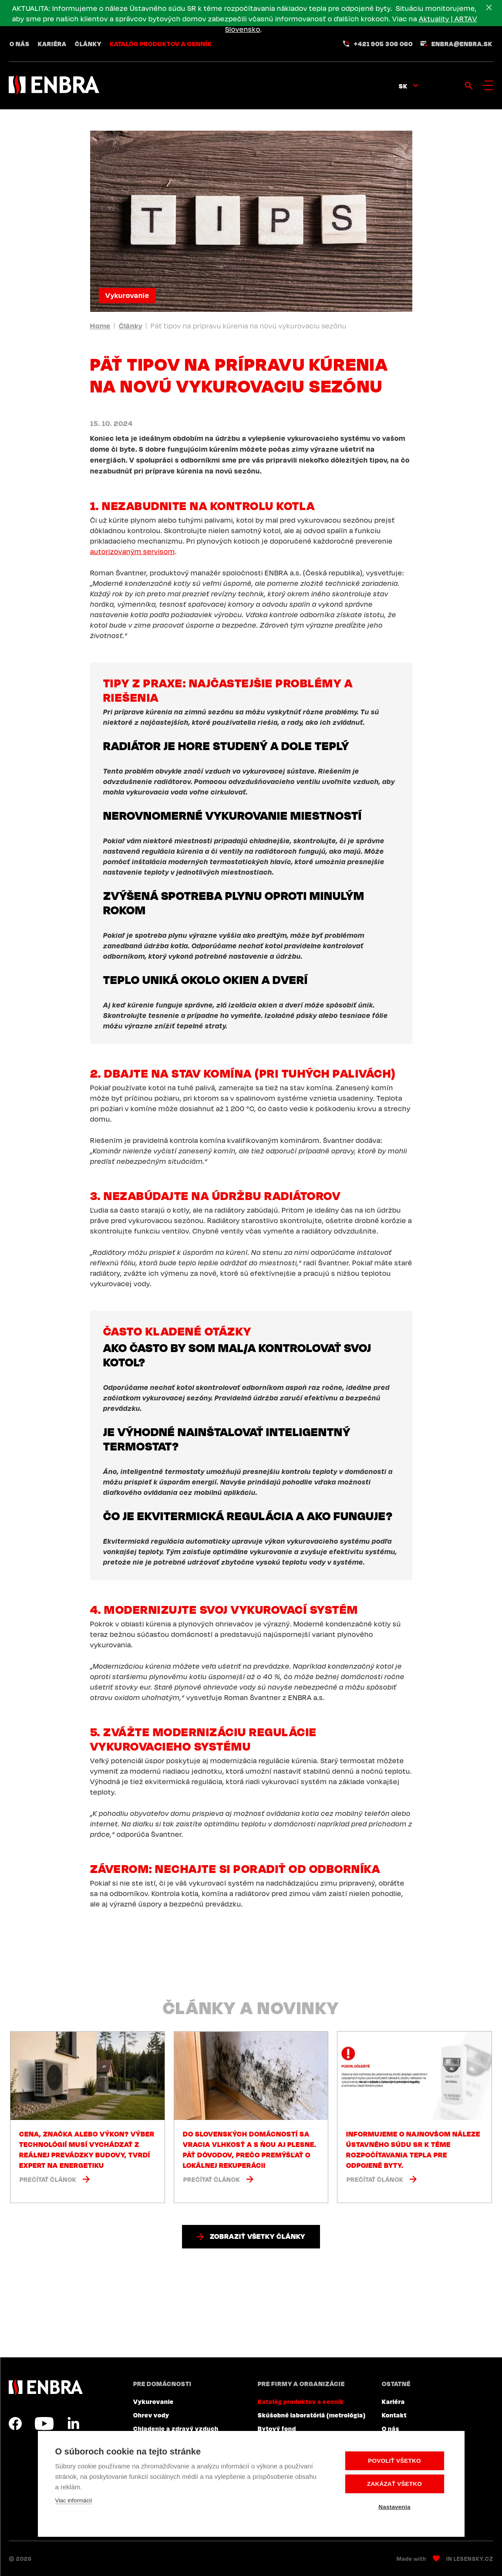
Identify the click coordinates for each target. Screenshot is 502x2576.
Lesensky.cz (473, 2558)
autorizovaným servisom (132, 551)
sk (403, 86)
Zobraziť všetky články (258, 2236)
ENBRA (46, 2387)
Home (100, 325)
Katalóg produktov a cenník (161, 43)
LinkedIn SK (73, 2423)
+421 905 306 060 (383, 43)
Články (88, 43)
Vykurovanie (127, 295)
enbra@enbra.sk (461, 43)
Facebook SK (15, 2423)
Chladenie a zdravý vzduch (176, 2428)
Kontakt (394, 2415)
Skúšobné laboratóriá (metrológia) (312, 2415)
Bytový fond (277, 2428)
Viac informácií (73, 2500)
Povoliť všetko (394, 2461)
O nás (20, 43)
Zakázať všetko (394, 2484)
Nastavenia (394, 2507)
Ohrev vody (151, 2415)
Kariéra (52, 43)
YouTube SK (44, 2423)
